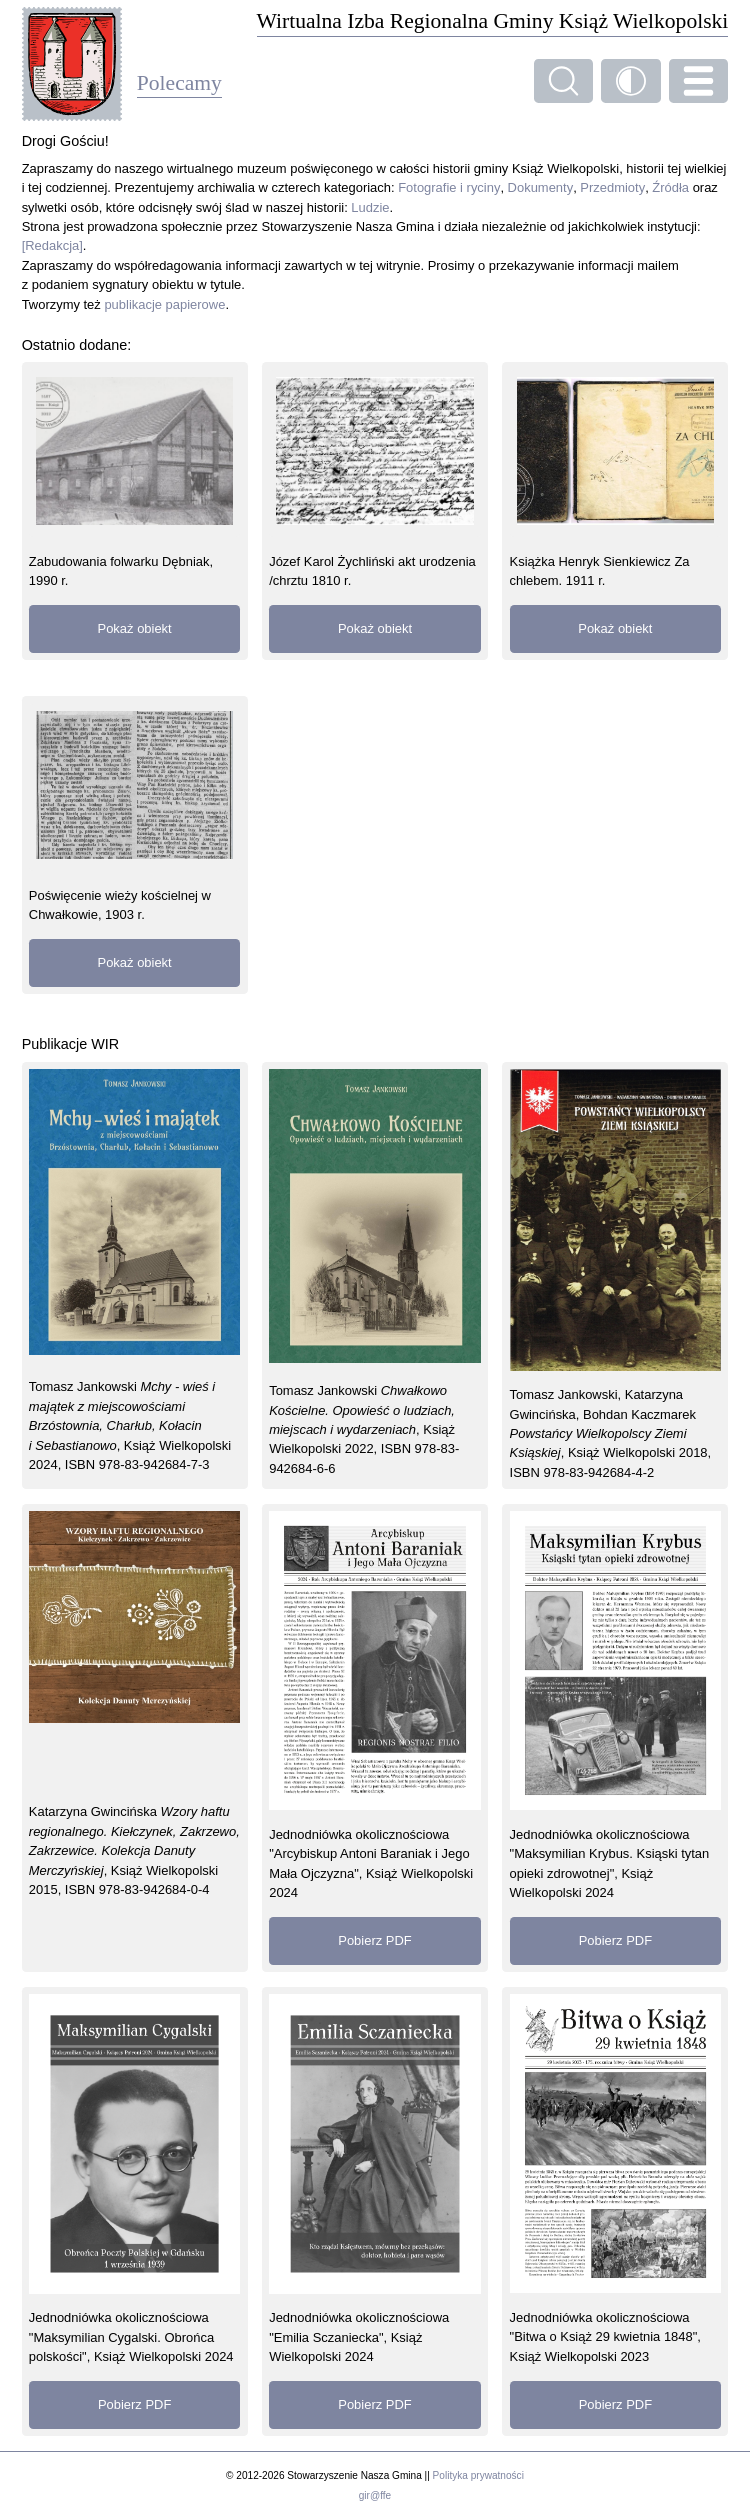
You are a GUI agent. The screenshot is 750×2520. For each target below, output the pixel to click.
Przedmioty (612, 187)
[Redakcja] (52, 245)
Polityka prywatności (478, 2475)
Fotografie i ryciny (449, 187)
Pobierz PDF (374, 1940)
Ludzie (370, 207)
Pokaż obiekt (135, 628)
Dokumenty (541, 187)
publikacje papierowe (164, 304)
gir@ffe (375, 2495)
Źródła (670, 187)
